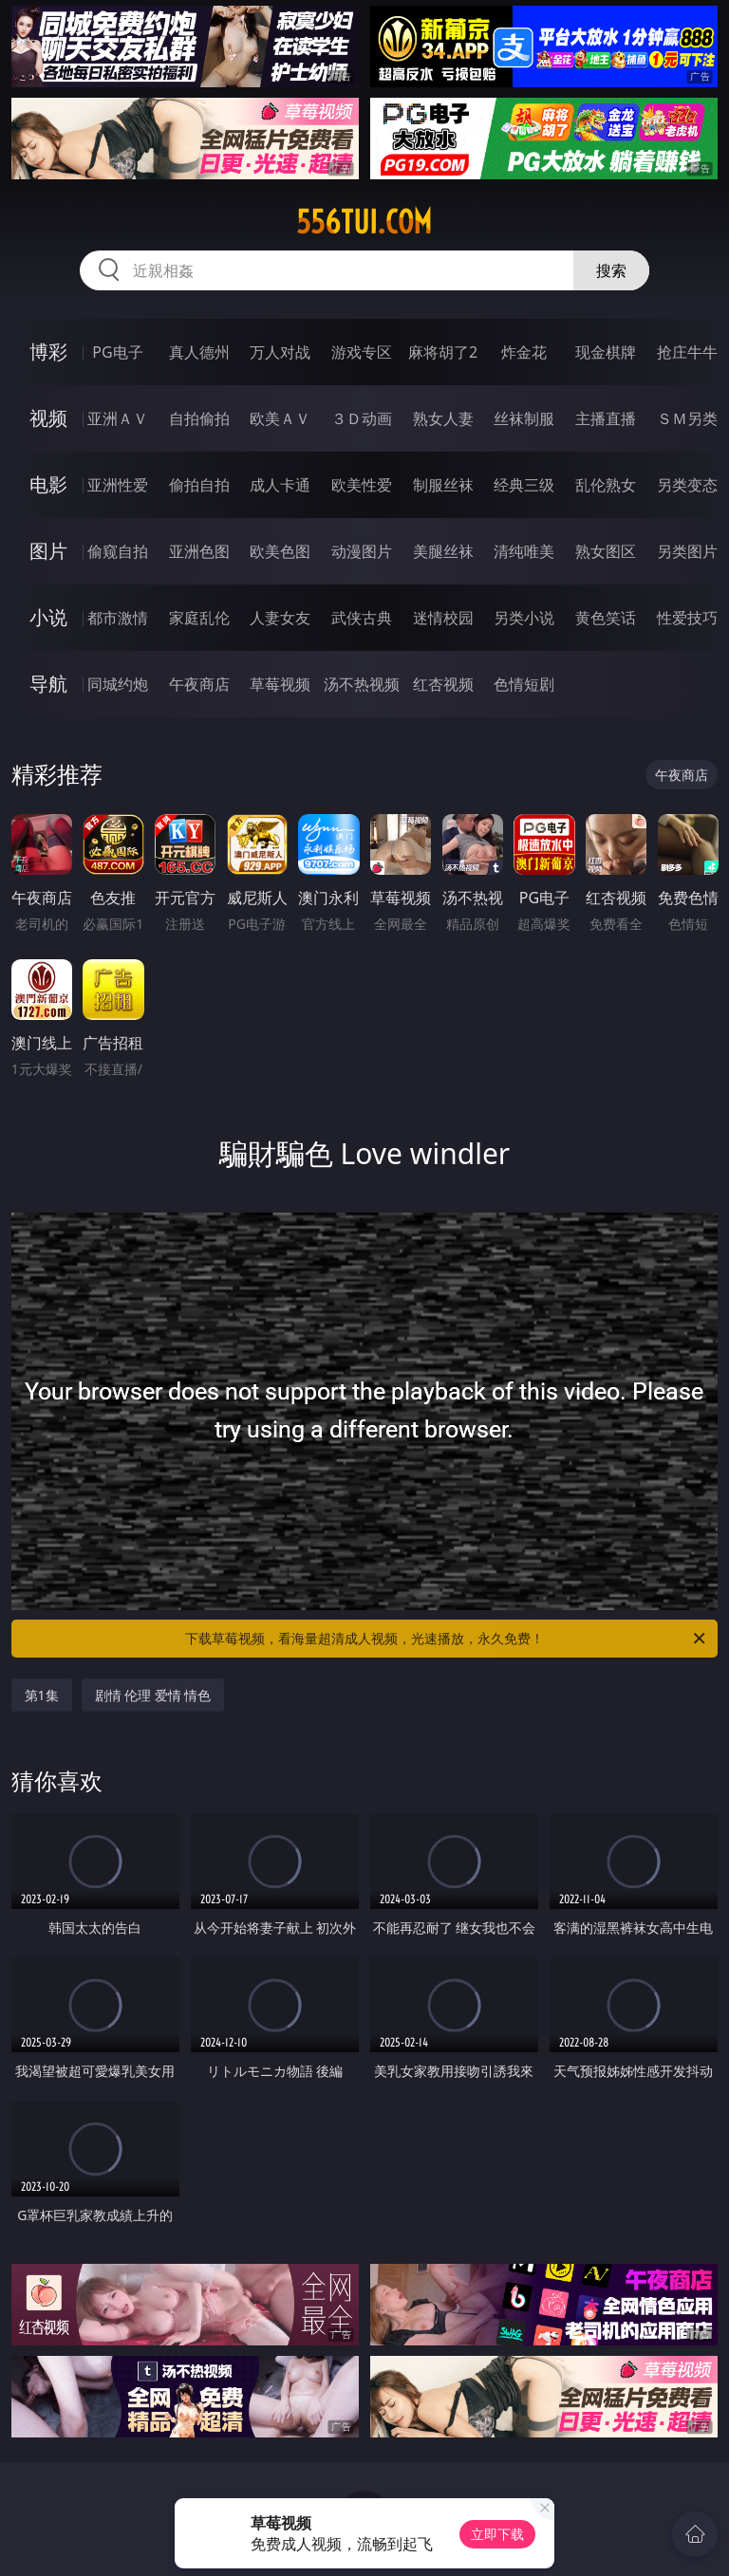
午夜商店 (199, 684)
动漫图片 (361, 551)
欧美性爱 (361, 484)
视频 (48, 418)
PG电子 (117, 352)
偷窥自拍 (117, 551)
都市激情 (117, 617)
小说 (48, 617)
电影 (48, 484)
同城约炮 (117, 684)
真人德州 (199, 352)
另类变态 (687, 484)
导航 (48, 683)
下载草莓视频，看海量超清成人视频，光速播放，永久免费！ (446, 1638)
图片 (48, 551)
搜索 (611, 270)
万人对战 (280, 352)
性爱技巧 (687, 617)
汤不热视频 (362, 684)
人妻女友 (280, 617)
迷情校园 (443, 617)
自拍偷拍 (199, 418)
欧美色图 (280, 551)
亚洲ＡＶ (117, 418)
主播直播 (605, 418)
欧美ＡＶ (280, 418)
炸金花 (524, 352)
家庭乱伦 (199, 617)
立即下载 (497, 2534)
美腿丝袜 (443, 551)
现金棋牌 (605, 352)
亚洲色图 (199, 551)
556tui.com (364, 222)
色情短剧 (524, 684)
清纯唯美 (524, 551)
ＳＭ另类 (687, 418)
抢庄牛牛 (687, 352)
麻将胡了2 (442, 352)
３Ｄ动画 (361, 418)
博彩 (48, 351)
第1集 (42, 1695)
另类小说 (524, 617)
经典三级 (524, 484)
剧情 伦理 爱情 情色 (153, 1695)
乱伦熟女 (605, 484)
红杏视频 (443, 684)
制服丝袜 (443, 484)
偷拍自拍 (199, 484)
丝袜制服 (524, 418)
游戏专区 (361, 352)
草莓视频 (280, 684)
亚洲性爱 (117, 484)
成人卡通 (280, 484)
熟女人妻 (443, 418)
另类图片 (687, 551)
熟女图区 (605, 551)
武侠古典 (361, 617)
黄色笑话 (605, 617)
